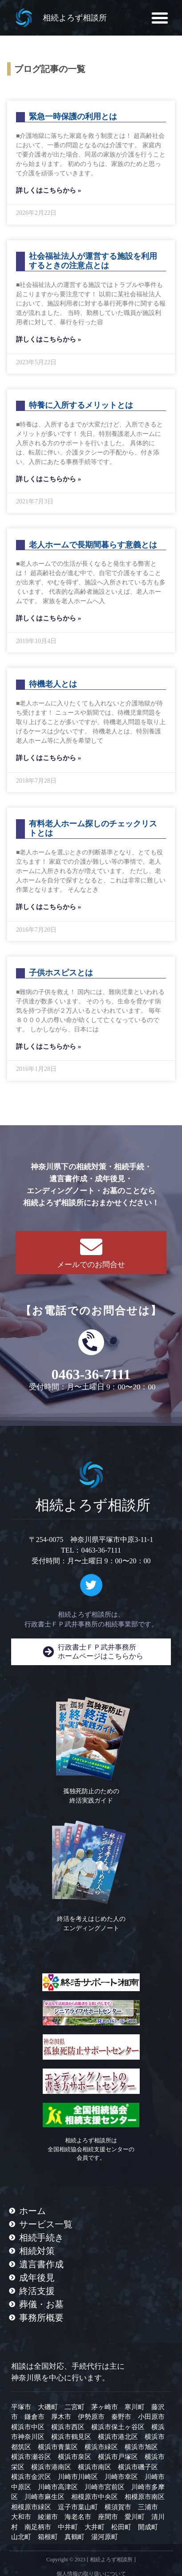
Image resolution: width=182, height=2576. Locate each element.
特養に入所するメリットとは (81, 405)
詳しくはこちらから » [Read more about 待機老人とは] (48, 757)
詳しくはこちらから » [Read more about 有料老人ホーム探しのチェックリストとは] (48, 906)
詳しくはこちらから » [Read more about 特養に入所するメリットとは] (48, 479)
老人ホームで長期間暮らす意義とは (93, 544)
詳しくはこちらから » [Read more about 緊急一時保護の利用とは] (48, 190)
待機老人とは (53, 684)
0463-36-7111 (91, 1374)
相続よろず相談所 (75, 17)
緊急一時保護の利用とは (73, 116)
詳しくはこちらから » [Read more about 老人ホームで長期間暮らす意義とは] (48, 618)
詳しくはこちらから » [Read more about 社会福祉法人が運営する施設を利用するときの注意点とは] (48, 339)
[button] (159, 17)
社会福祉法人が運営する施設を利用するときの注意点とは (93, 261)
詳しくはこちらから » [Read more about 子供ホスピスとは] (48, 1046)
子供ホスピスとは (61, 972)
